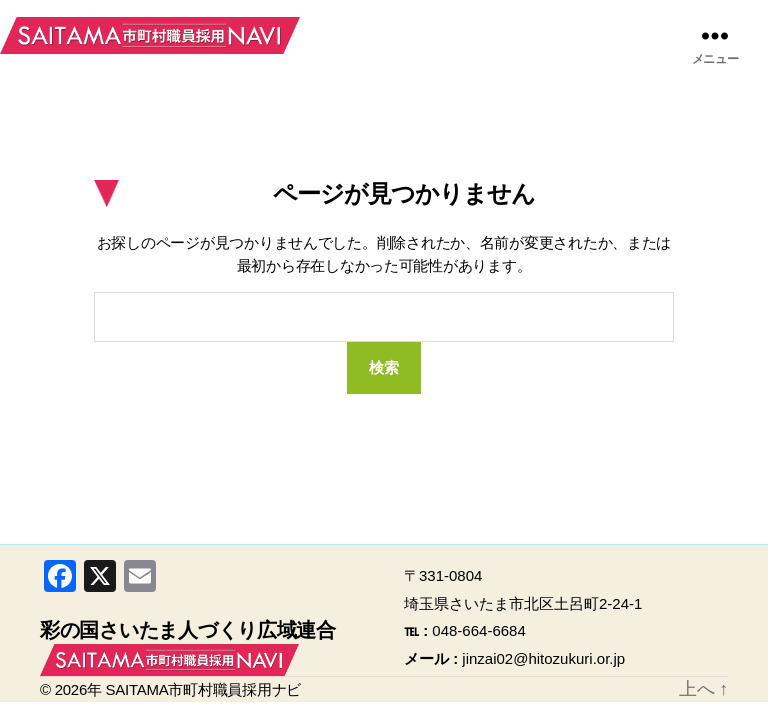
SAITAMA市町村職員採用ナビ (150, 35)
